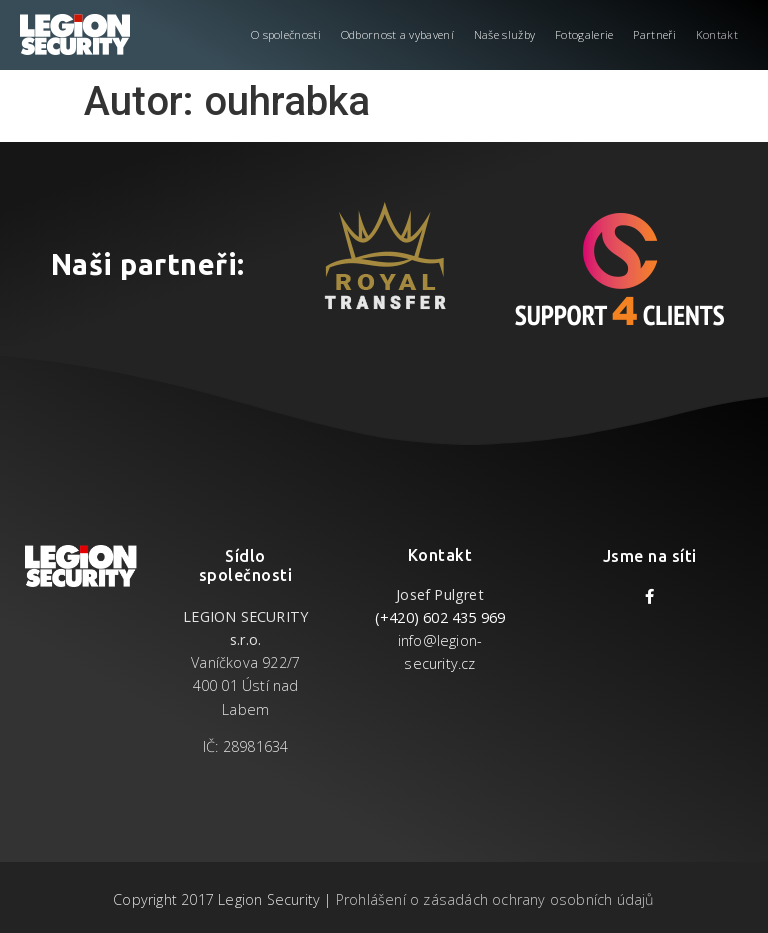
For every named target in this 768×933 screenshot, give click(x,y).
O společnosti (286, 34)
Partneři (654, 34)
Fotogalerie (584, 34)
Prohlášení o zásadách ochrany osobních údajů (495, 899)
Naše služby (504, 34)
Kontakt (717, 34)
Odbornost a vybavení (397, 34)
